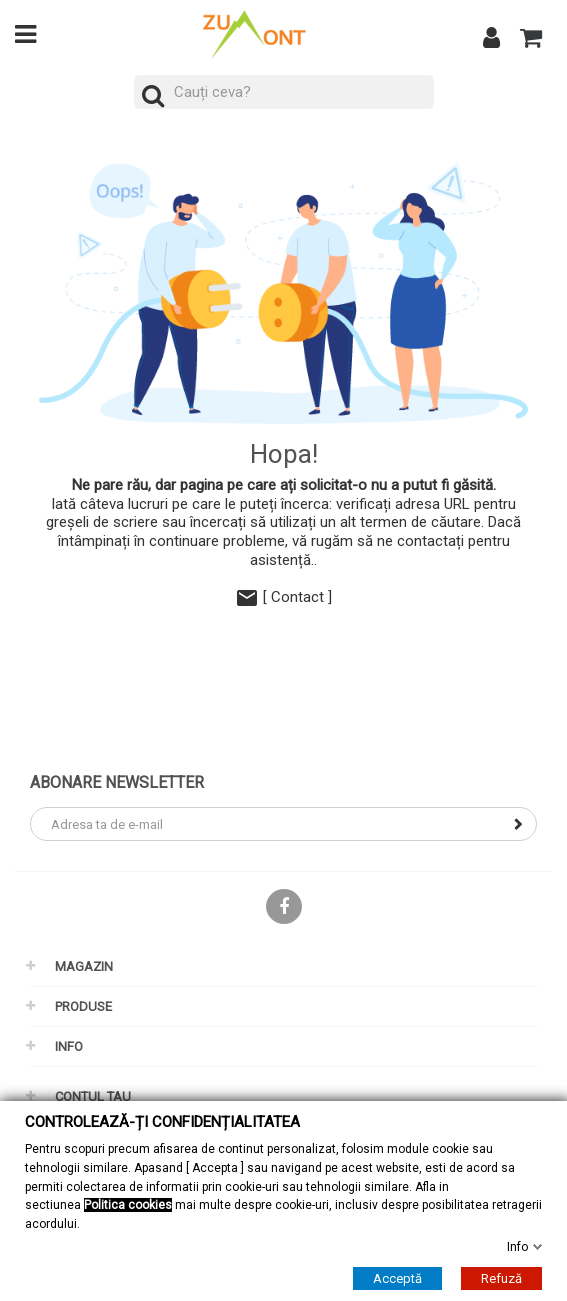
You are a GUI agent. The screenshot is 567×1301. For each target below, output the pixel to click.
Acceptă (397, 1277)
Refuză (501, 1277)
